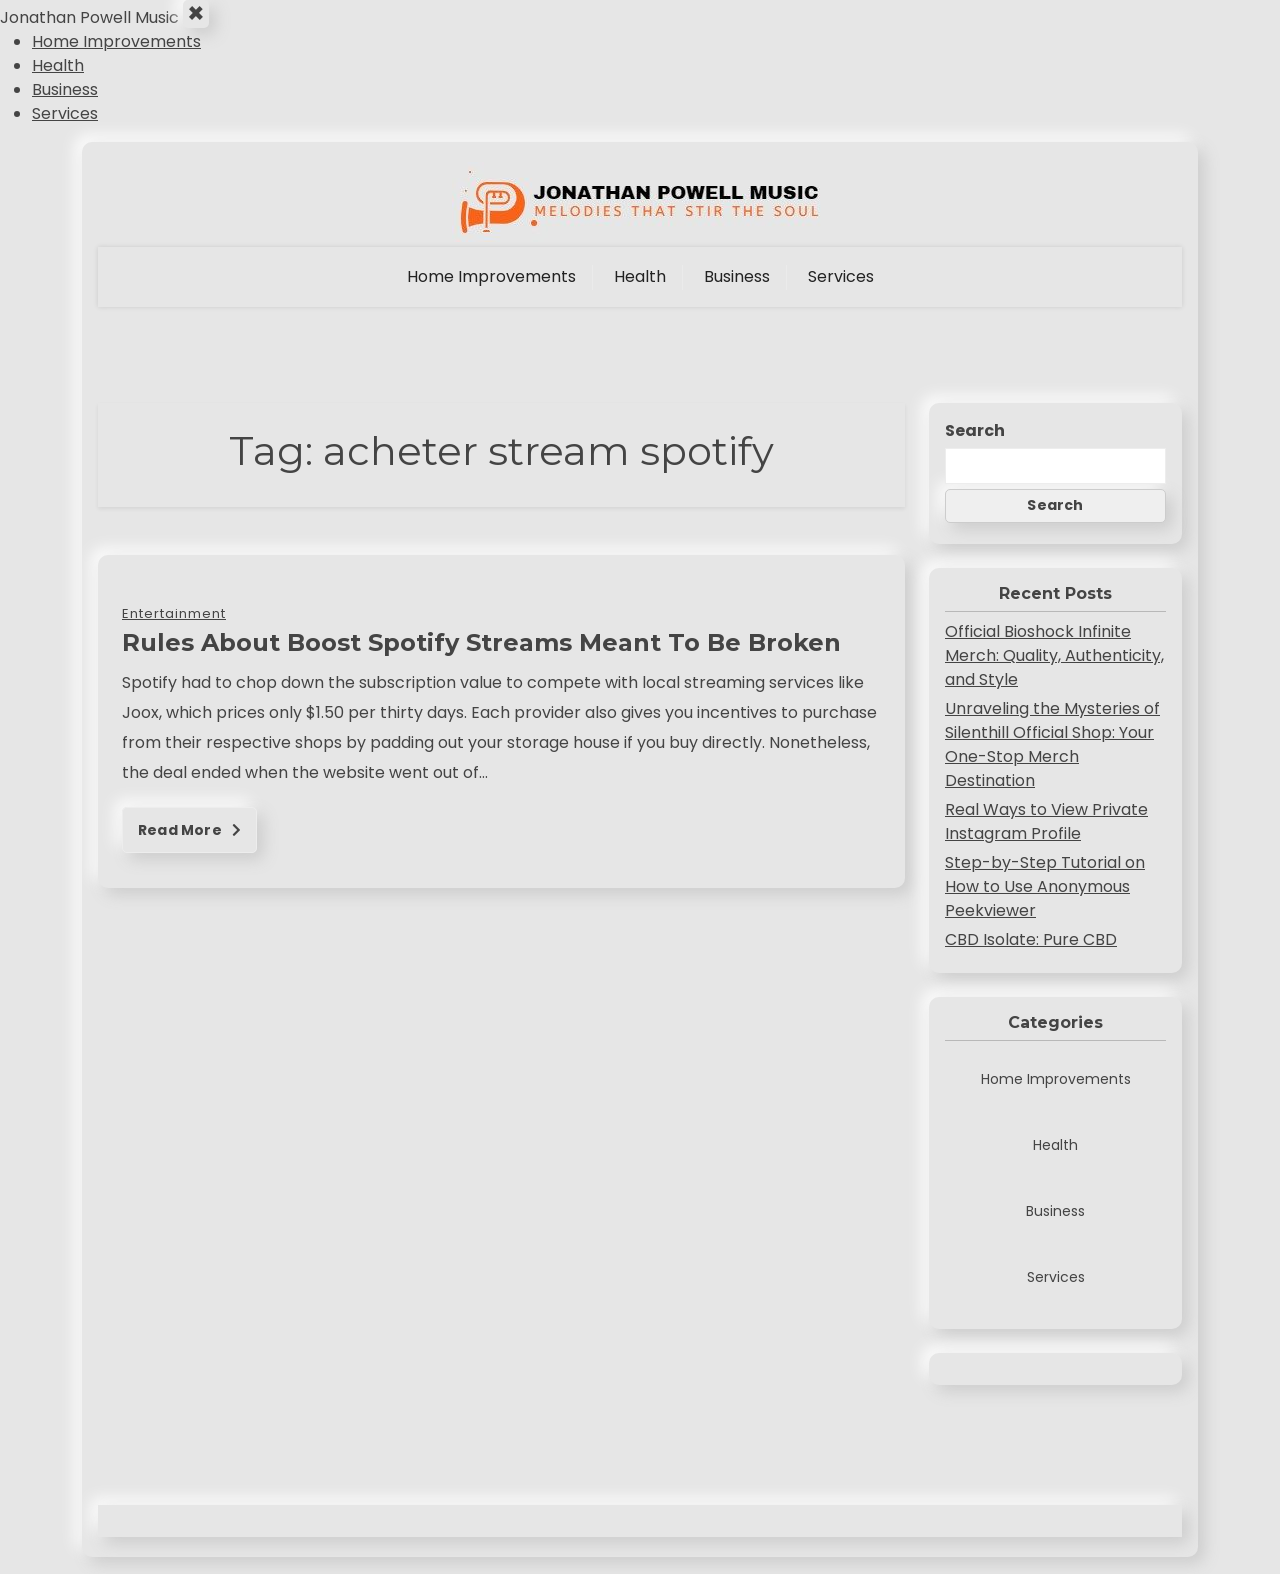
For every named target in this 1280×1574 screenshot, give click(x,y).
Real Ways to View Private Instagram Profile (1046, 838)
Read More (189, 847)
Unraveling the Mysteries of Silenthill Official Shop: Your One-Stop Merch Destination (1052, 761)
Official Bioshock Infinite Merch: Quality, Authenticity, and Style (1054, 672)
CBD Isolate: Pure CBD (1031, 956)
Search (975, 447)
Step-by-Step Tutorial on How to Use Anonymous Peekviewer (1045, 903)
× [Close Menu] (203, 23)
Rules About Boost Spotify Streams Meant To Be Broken (481, 659)
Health (58, 82)
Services (65, 130)
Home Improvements (116, 58)
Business (65, 106)
